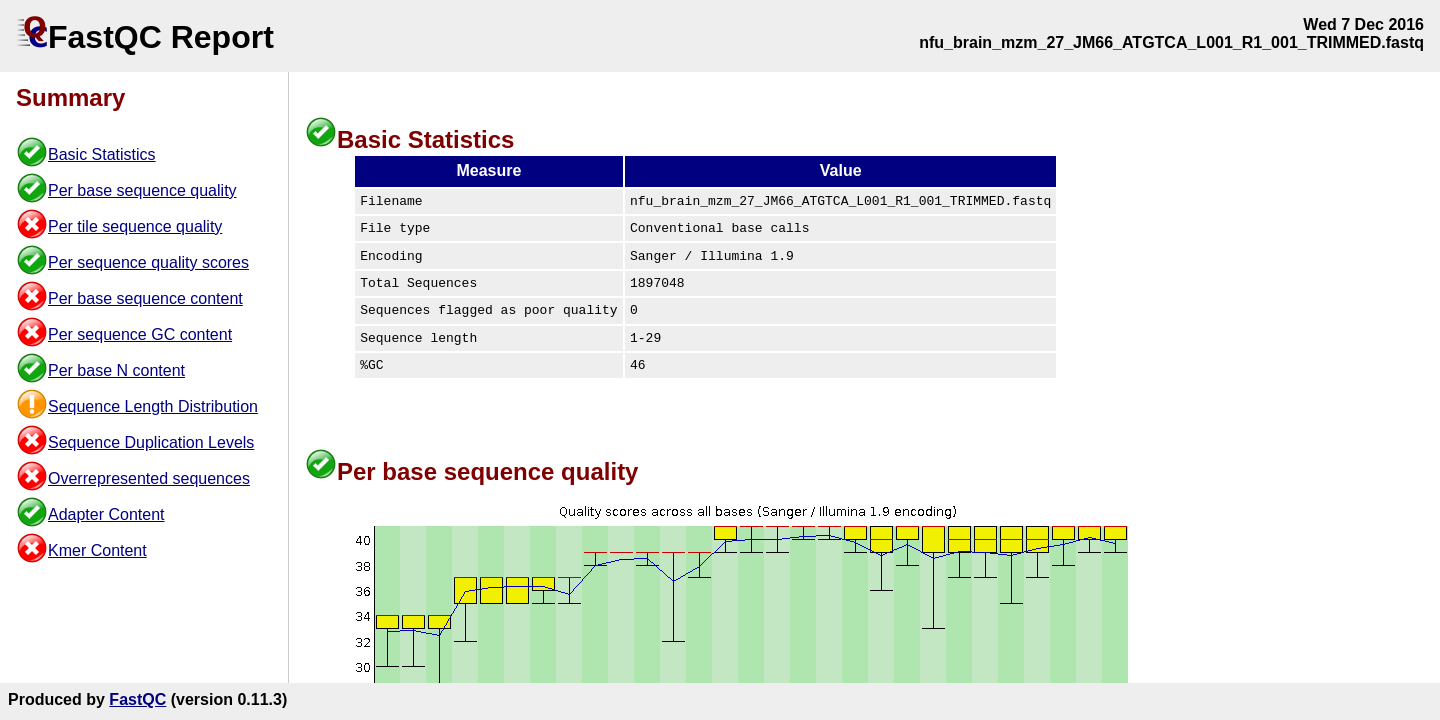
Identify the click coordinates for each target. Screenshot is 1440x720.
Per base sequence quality (142, 190)
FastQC (137, 699)
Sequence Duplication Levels (151, 442)
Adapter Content (106, 514)
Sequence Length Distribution (153, 406)
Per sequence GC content (140, 334)
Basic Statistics (102, 154)
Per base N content (116, 370)
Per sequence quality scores (148, 262)
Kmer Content (97, 550)
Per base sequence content (145, 298)
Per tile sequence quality (135, 226)
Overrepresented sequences (149, 478)
